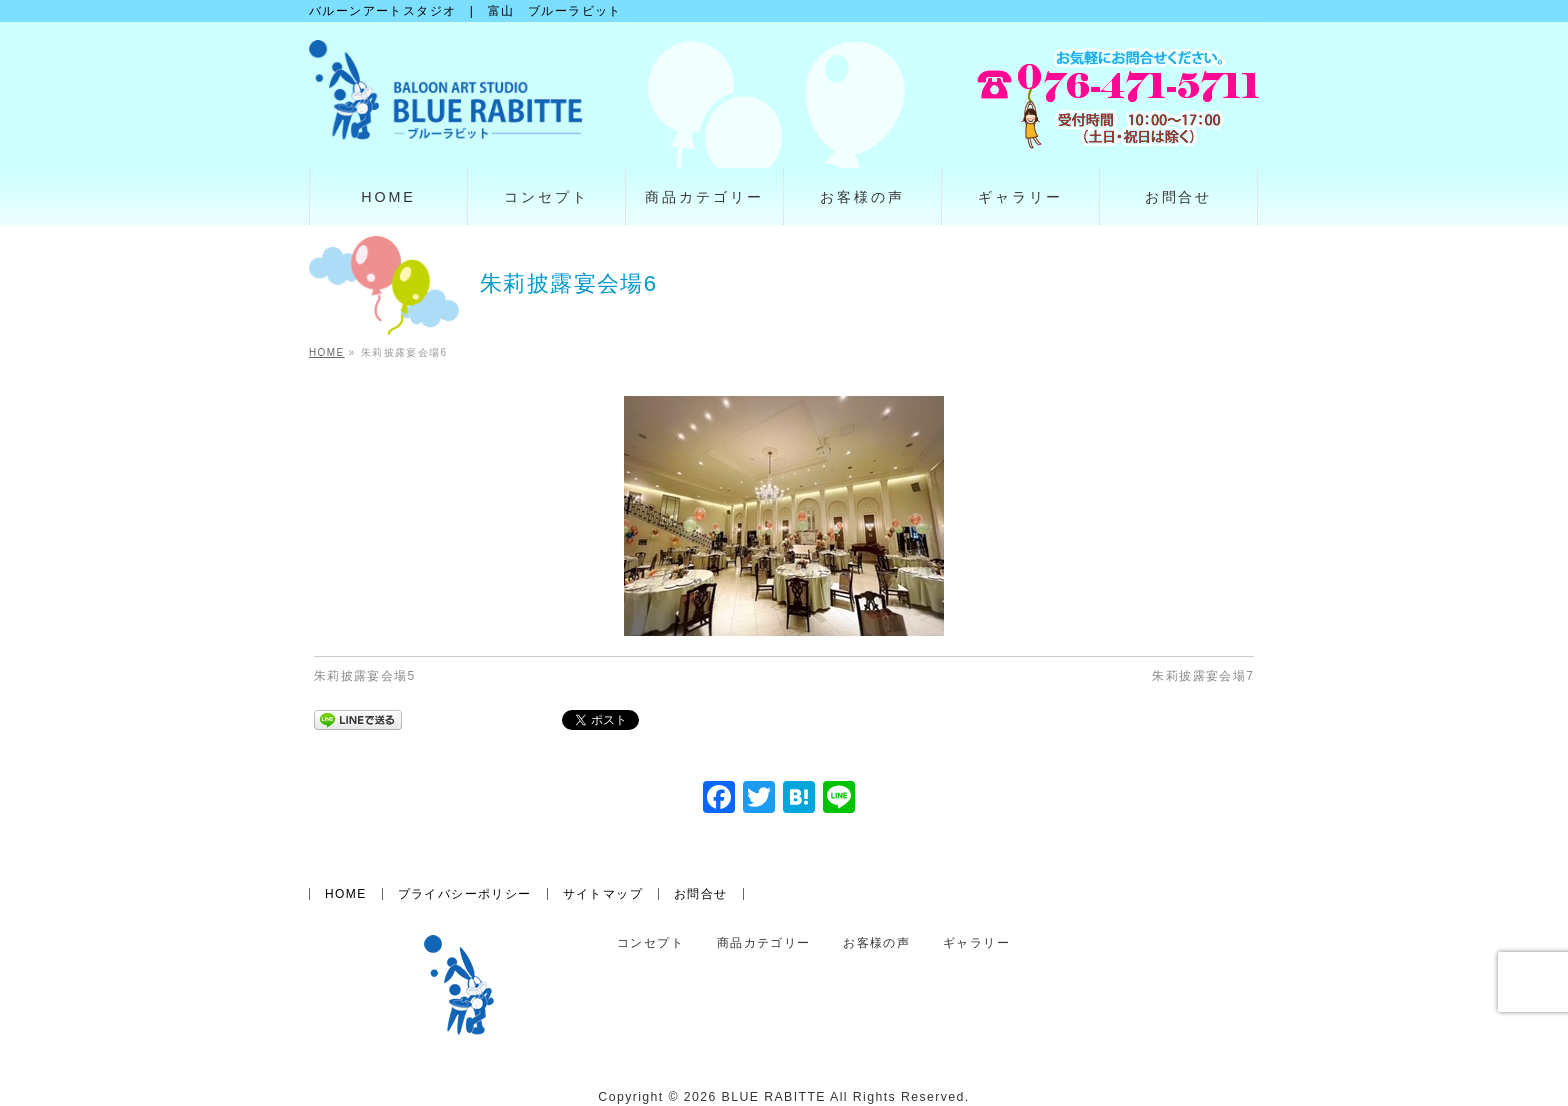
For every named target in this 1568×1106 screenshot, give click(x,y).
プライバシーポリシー (465, 894)
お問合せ (701, 894)
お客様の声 (876, 943)
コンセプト (650, 943)
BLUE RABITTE (774, 1097)
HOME (346, 894)
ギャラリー (976, 943)
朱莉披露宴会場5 (365, 676)
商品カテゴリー (764, 943)
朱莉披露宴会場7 (1203, 676)
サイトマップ (603, 894)
